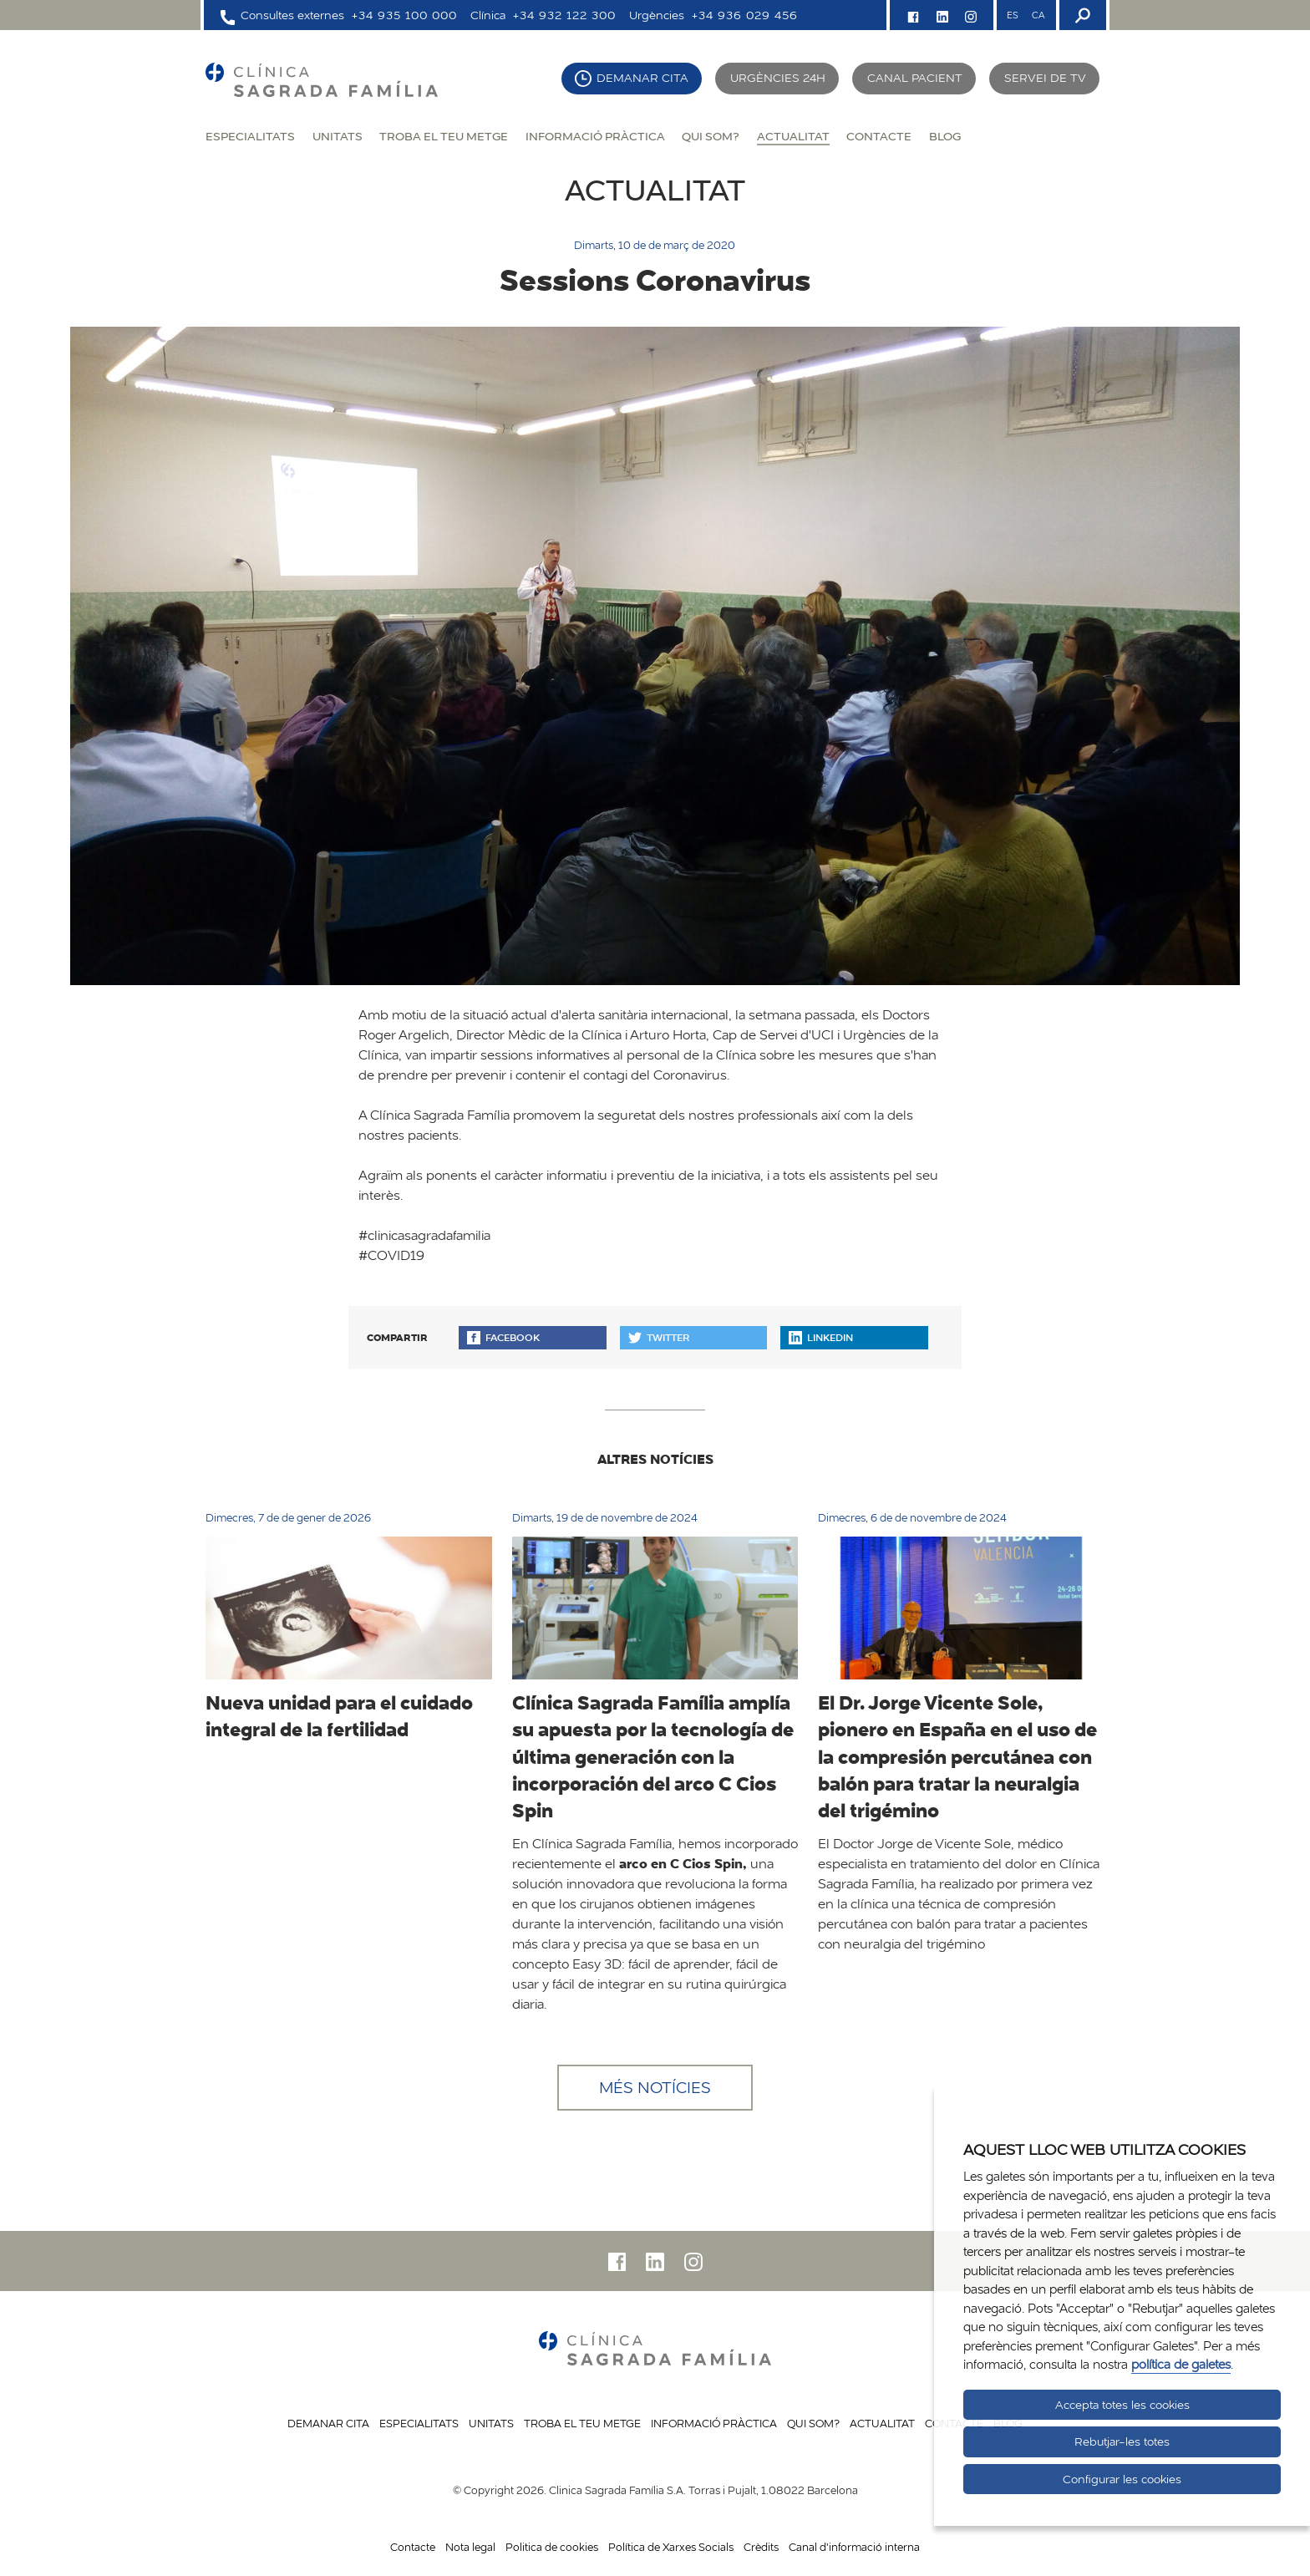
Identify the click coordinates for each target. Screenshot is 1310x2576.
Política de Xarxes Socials (671, 2546)
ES (1012, 15)
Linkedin (821, 1337)
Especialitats (250, 136)
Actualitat (793, 136)
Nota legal (470, 2546)
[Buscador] (1081, 15)
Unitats (337, 136)
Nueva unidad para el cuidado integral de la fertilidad (339, 1716)
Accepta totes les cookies (1122, 2404)
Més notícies (655, 2087)
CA (1038, 15)
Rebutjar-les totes (1122, 2441)
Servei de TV (1045, 77)
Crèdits (761, 2546)
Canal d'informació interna (854, 2546)
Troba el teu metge (443, 136)
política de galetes (1181, 2364)
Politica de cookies (551, 2546)
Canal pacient (914, 77)
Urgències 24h (777, 77)
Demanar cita (642, 77)
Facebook (503, 1337)
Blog (945, 136)
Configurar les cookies (1122, 2479)
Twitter (658, 1337)
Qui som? (710, 136)
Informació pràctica (595, 136)
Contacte (878, 136)
